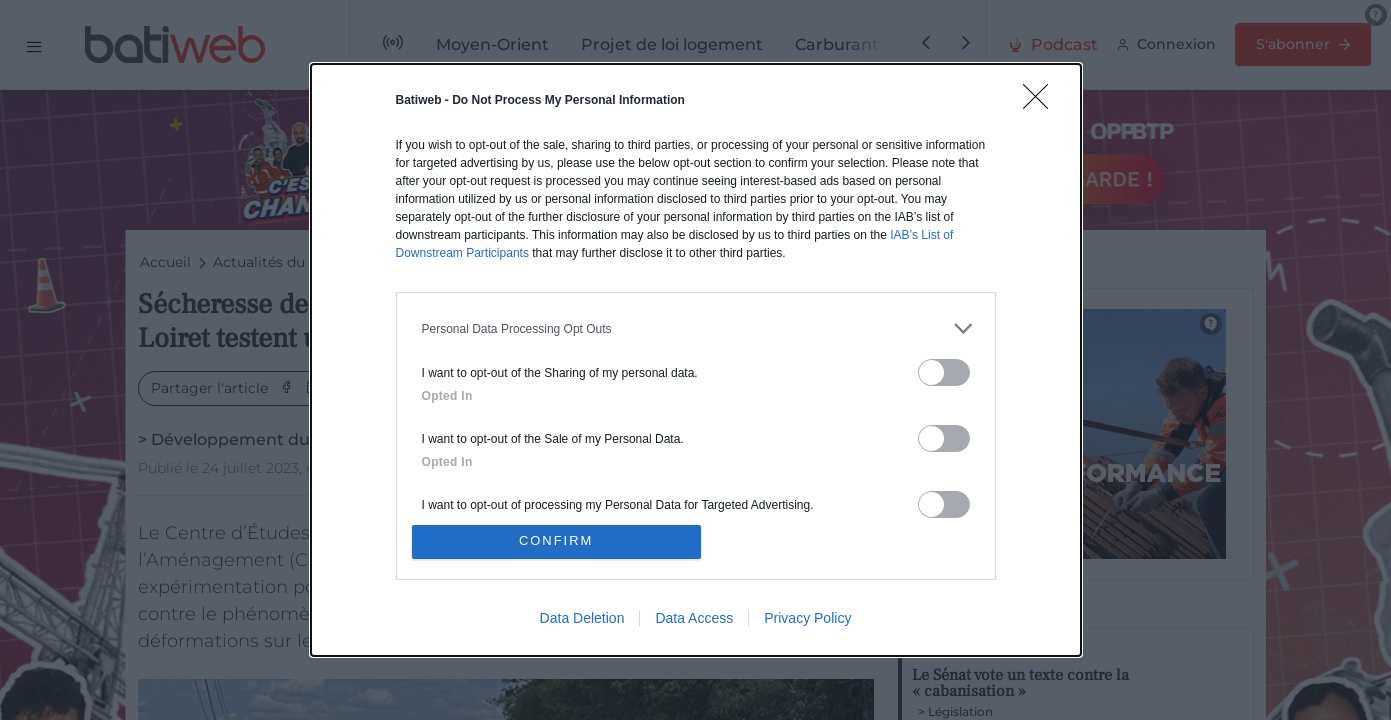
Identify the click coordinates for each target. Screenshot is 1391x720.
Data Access (694, 619)
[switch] (944, 371)
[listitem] (696, 327)
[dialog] (696, 360)
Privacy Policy (807, 619)
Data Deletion (582, 619)
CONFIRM (557, 541)
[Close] (1042, 102)
